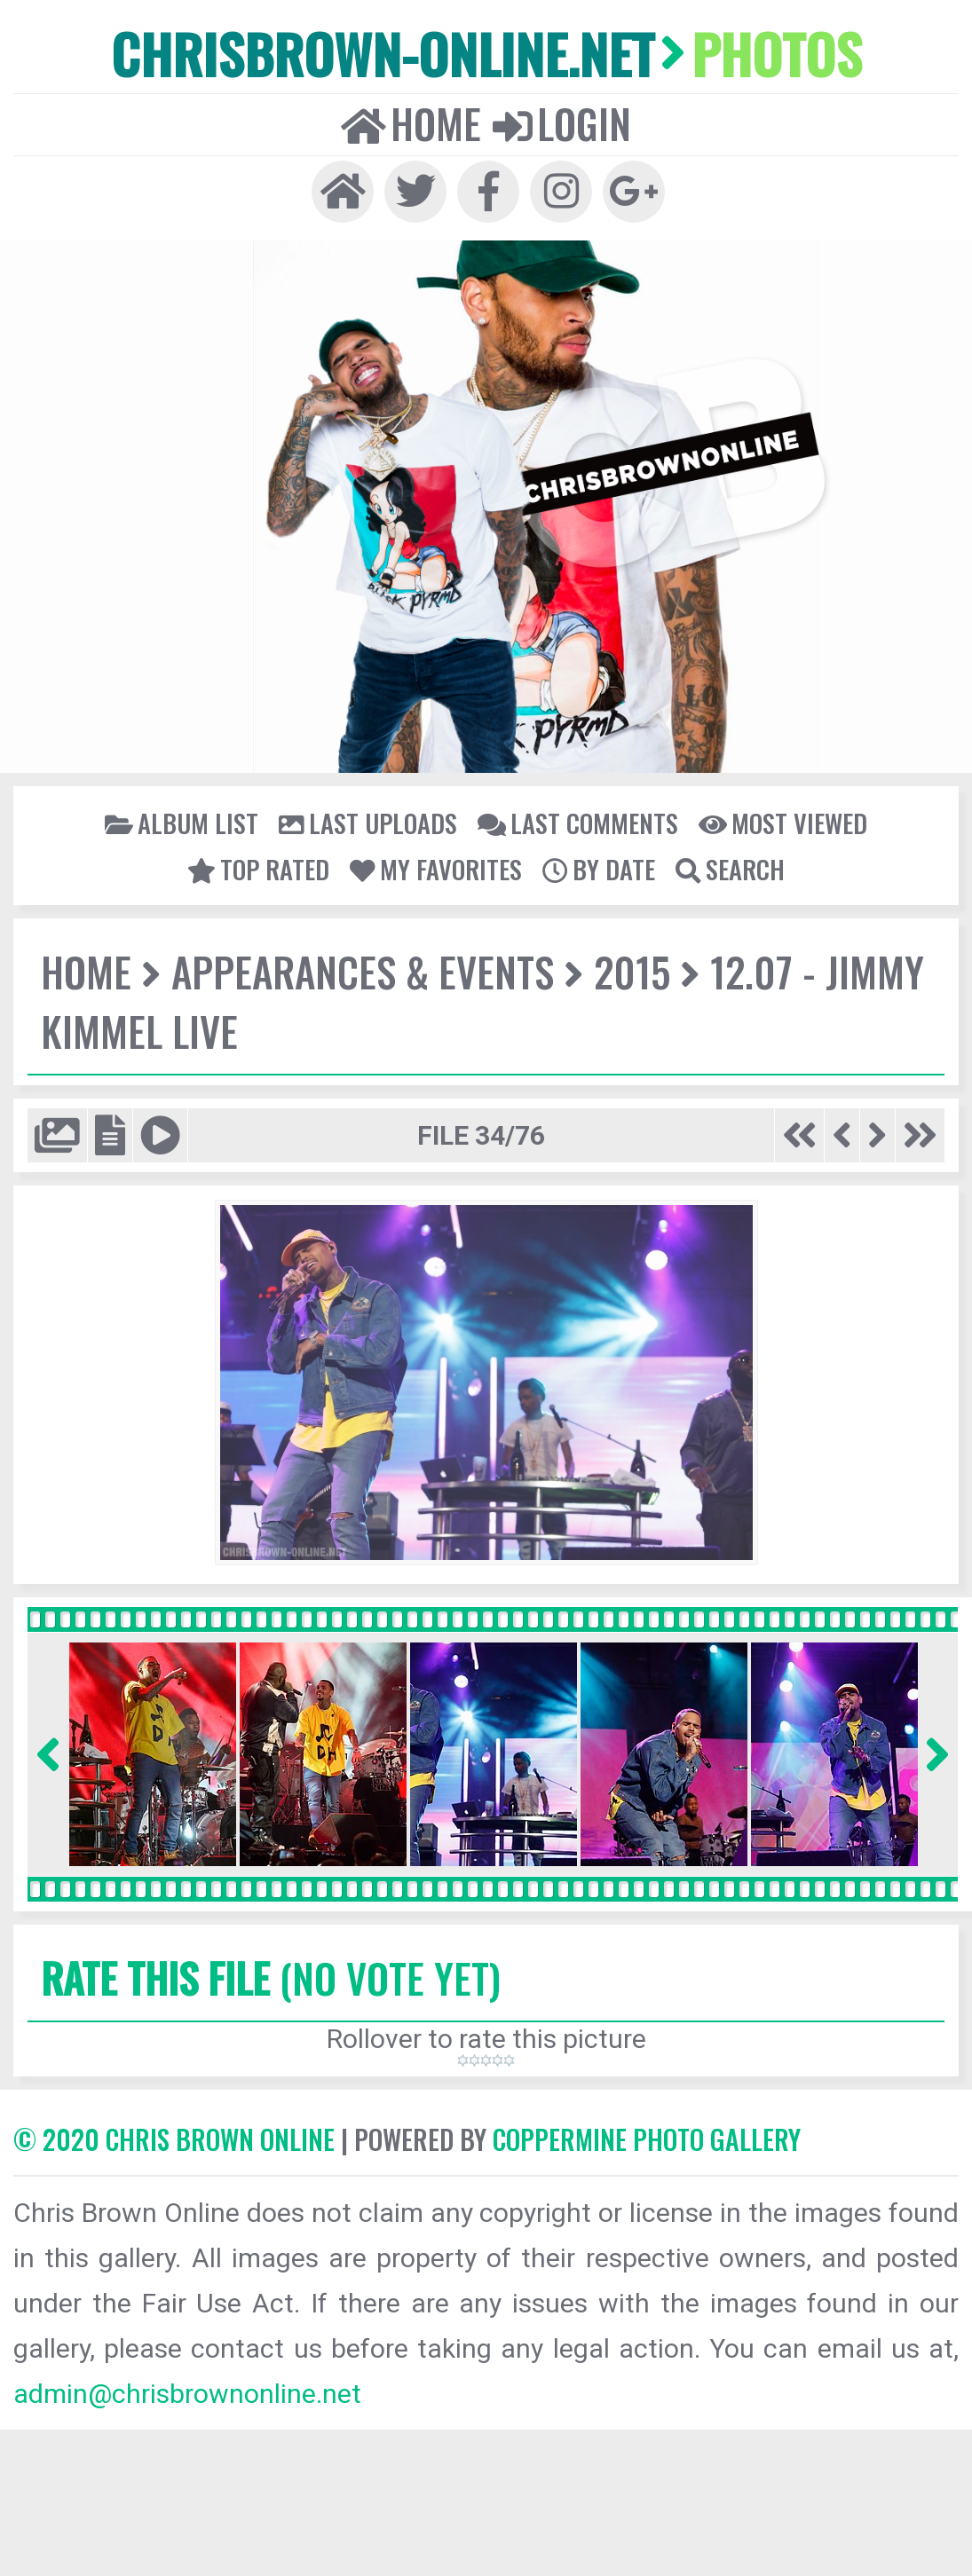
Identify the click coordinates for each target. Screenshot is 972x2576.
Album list (181, 822)
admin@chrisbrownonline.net (187, 2393)
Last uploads (368, 822)
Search (730, 868)
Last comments (578, 822)
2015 (632, 971)
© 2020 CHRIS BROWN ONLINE (174, 2139)
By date (598, 868)
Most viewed (783, 822)
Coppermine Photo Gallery (647, 2139)
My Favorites (436, 868)
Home (411, 123)
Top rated (258, 868)
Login (562, 123)
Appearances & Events (362, 971)
